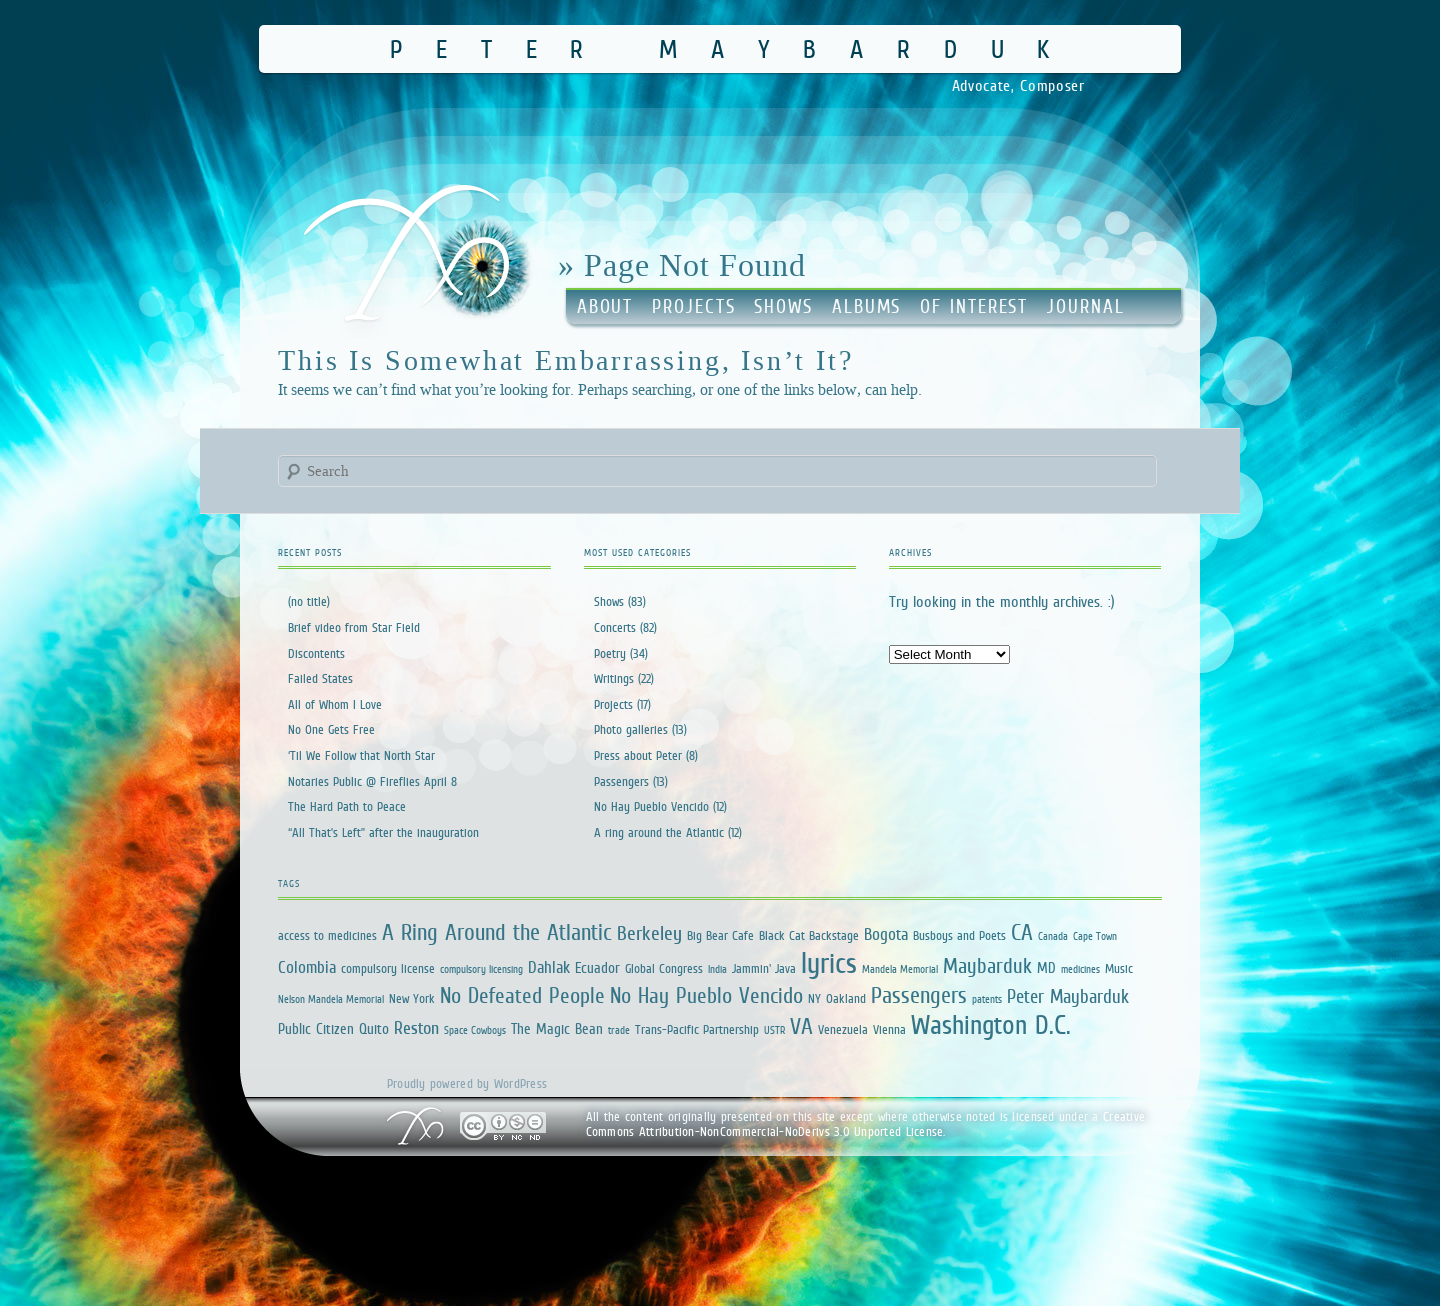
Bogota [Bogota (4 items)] (886, 934)
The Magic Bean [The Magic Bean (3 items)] (557, 1028)
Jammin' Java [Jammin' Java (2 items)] (764, 968)
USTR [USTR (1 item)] (774, 1030)
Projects (693, 306)
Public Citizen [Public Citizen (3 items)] (316, 1028)
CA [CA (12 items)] (1022, 932)
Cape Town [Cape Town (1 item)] (1095, 936)
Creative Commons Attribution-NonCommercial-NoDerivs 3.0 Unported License (866, 1124)
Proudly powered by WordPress (467, 1083)
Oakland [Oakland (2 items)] (846, 998)
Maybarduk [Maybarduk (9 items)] (987, 965)
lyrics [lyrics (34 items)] (829, 962)
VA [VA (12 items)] (801, 1026)
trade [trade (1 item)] (619, 1030)
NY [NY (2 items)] (814, 998)
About (605, 306)
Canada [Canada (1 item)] (1053, 936)
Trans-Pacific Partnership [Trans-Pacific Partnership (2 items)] (697, 1029)
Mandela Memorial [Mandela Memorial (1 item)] (900, 969)
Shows (783, 306)
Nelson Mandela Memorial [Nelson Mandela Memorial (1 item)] (331, 999)
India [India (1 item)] (717, 969)
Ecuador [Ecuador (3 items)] (597, 967)
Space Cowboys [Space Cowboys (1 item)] (475, 1030)
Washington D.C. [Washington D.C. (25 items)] (991, 1024)
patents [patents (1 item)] (987, 999)
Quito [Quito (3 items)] (374, 1028)
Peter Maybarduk (736, 48)
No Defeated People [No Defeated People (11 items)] (522, 995)
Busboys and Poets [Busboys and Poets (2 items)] (959, 935)
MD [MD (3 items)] (1046, 967)
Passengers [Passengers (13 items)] (919, 995)
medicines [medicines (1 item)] (1080, 969)
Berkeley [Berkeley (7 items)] (649, 933)
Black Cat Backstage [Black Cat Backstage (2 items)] (809, 935)
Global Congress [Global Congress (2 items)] (664, 968)
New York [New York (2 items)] (412, 998)
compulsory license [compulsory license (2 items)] (388, 968)
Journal (1085, 306)
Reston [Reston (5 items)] (416, 1028)
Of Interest (974, 306)
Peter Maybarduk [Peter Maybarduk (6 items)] (1068, 996)
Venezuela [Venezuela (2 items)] (843, 1029)
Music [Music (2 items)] (1119, 968)
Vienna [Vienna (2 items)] (889, 1029)
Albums (866, 306)
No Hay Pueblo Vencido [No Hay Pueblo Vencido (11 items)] (706, 995)
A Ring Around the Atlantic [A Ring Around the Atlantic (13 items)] (497, 932)
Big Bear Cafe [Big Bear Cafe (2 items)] (720, 935)
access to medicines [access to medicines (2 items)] (327, 935)
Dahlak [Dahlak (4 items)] (549, 967)
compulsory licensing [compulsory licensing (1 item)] (481, 969)
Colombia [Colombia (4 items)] (307, 967)
